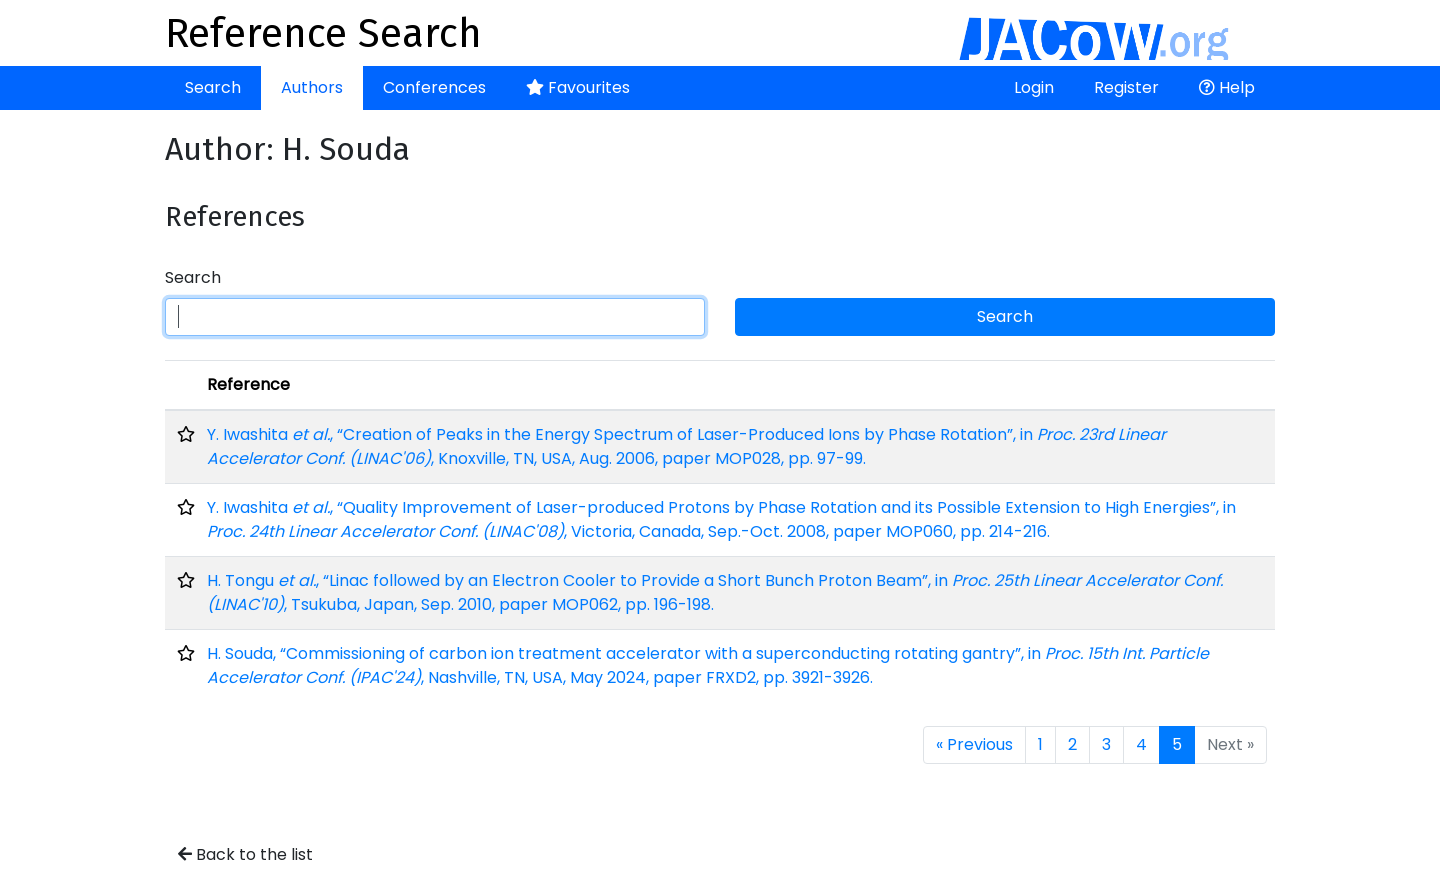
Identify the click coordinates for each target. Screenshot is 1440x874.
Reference (248, 384)
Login (1034, 87)
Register (1126, 87)
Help (1227, 87)
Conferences (434, 87)
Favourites (578, 87)
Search (213, 87)
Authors (312, 87)
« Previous (974, 744)
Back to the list (245, 854)
